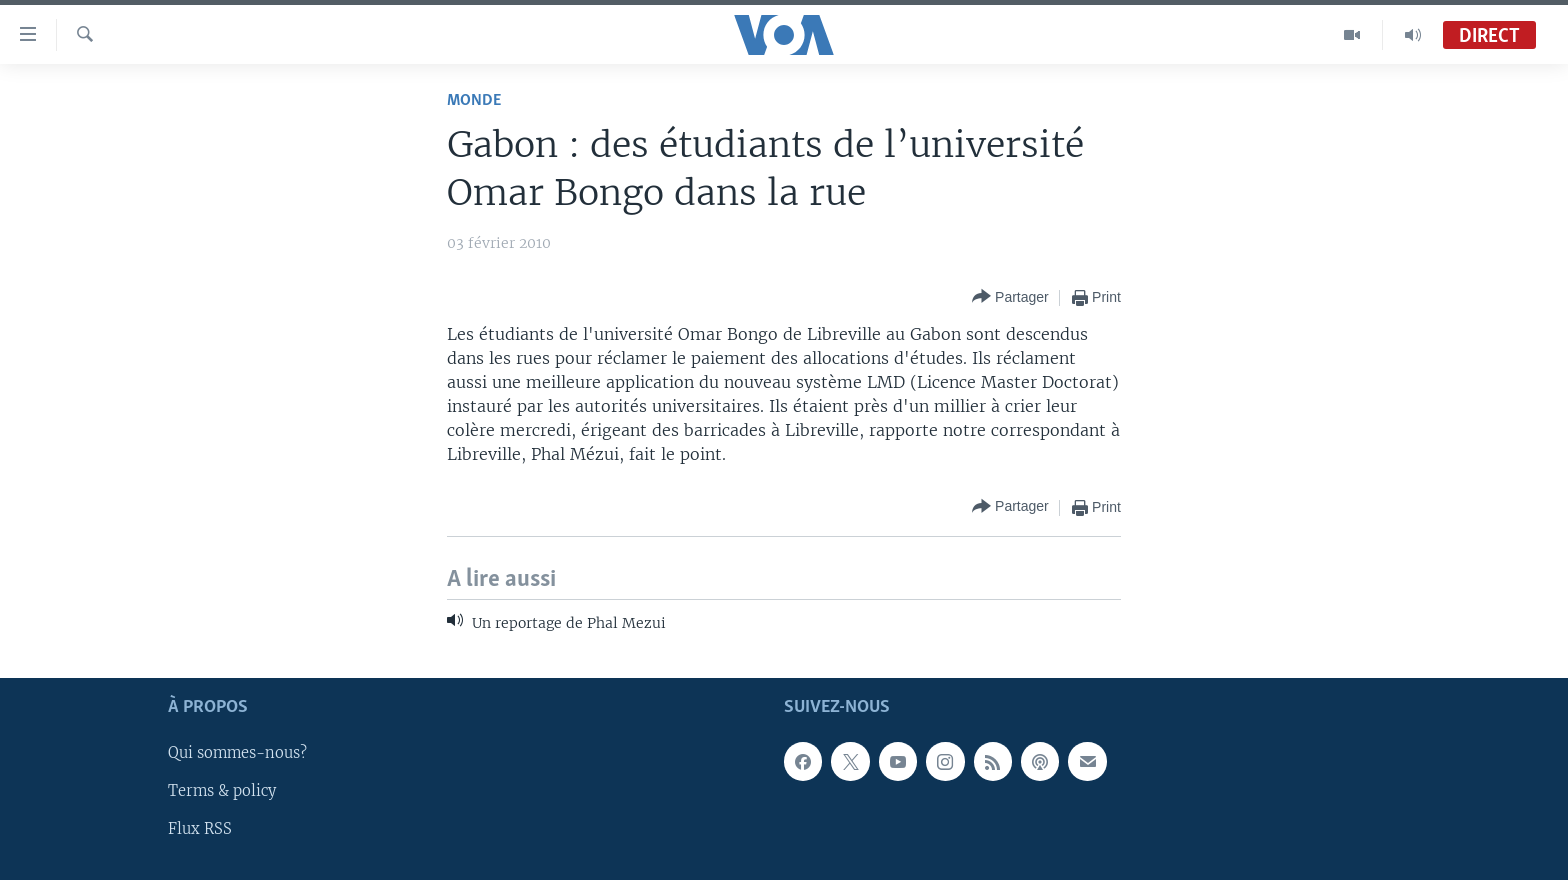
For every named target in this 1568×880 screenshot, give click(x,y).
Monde (474, 100)
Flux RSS (200, 829)
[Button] (1010, 297)
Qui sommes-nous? (237, 753)
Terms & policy (222, 791)
